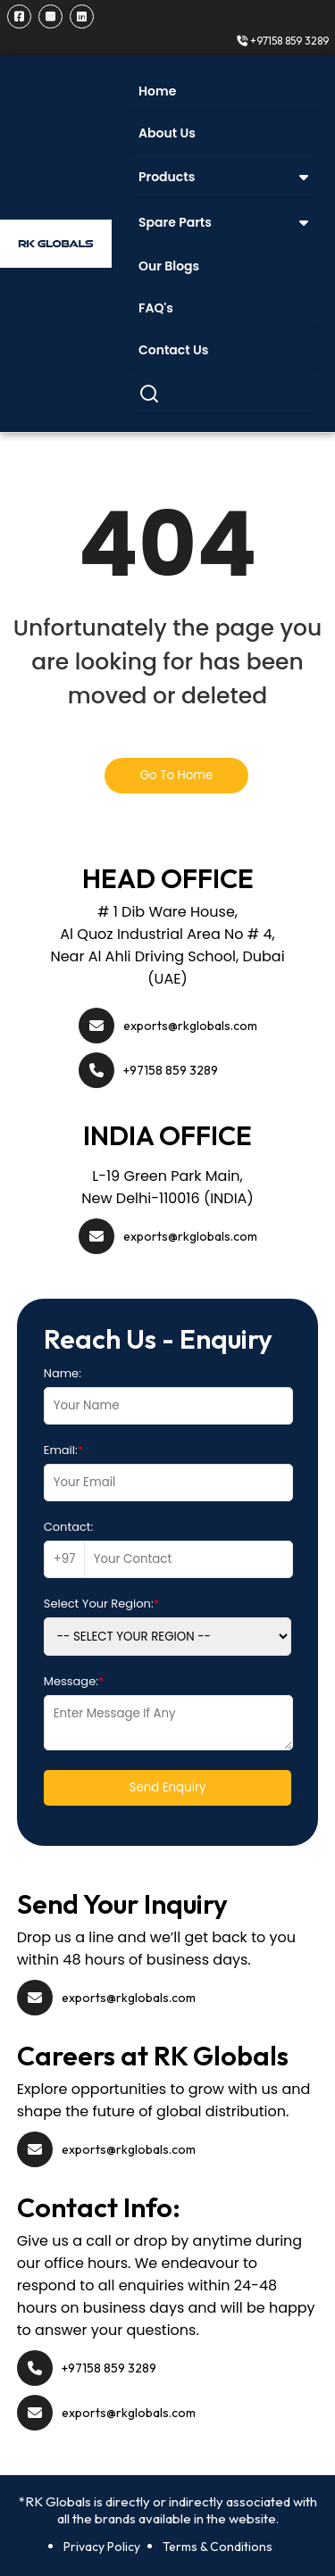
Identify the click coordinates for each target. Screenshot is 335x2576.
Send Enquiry (168, 1787)
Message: (74, 1681)
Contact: (69, 1526)
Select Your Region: (101, 1603)
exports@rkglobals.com (190, 1026)
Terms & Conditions (217, 2547)
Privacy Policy (101, 2547)
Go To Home (177, 775)
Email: (63, 1450)
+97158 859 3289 (283, 40)
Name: (62, 1373)
